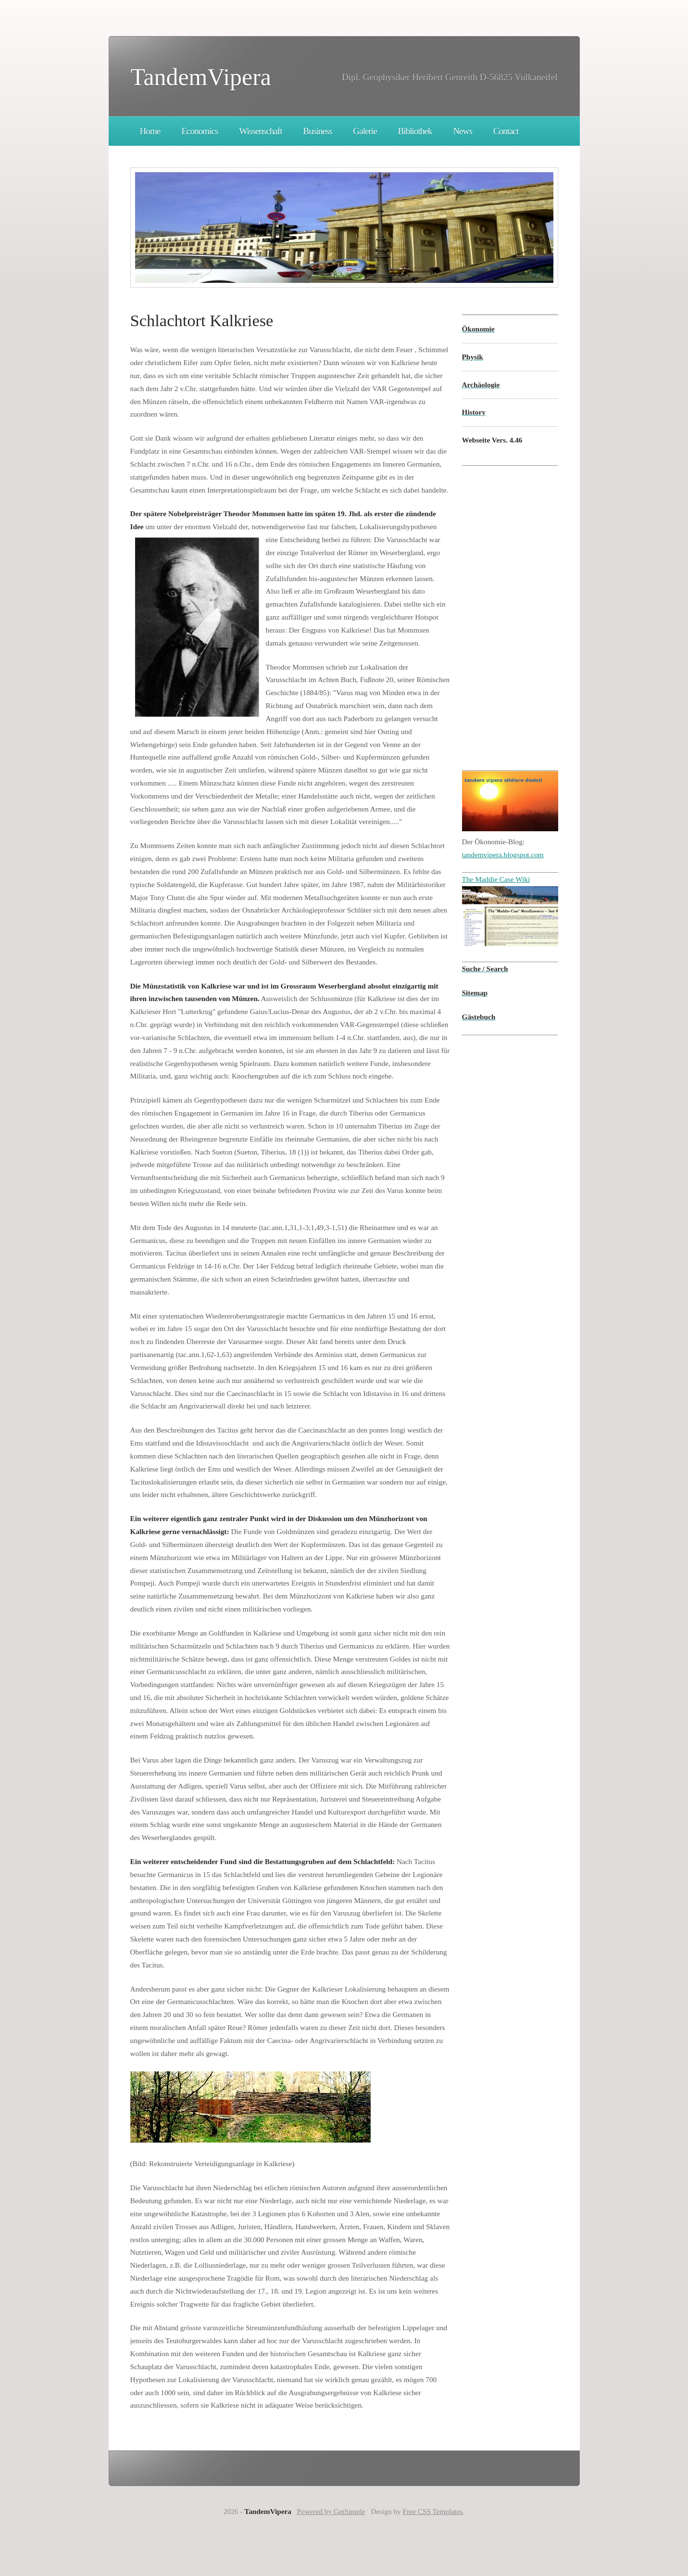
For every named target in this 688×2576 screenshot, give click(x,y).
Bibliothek (415, 131)
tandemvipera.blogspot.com (503, 854)
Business (317, 131)
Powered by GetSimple (331, 2511)
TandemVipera (201, 77)
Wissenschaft (260, 131)
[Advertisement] (491, 610)
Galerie (364, 131)
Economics (199, 131)
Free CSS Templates (433, 2511)
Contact (506, 131)
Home (150, 131)
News (462, 131)
